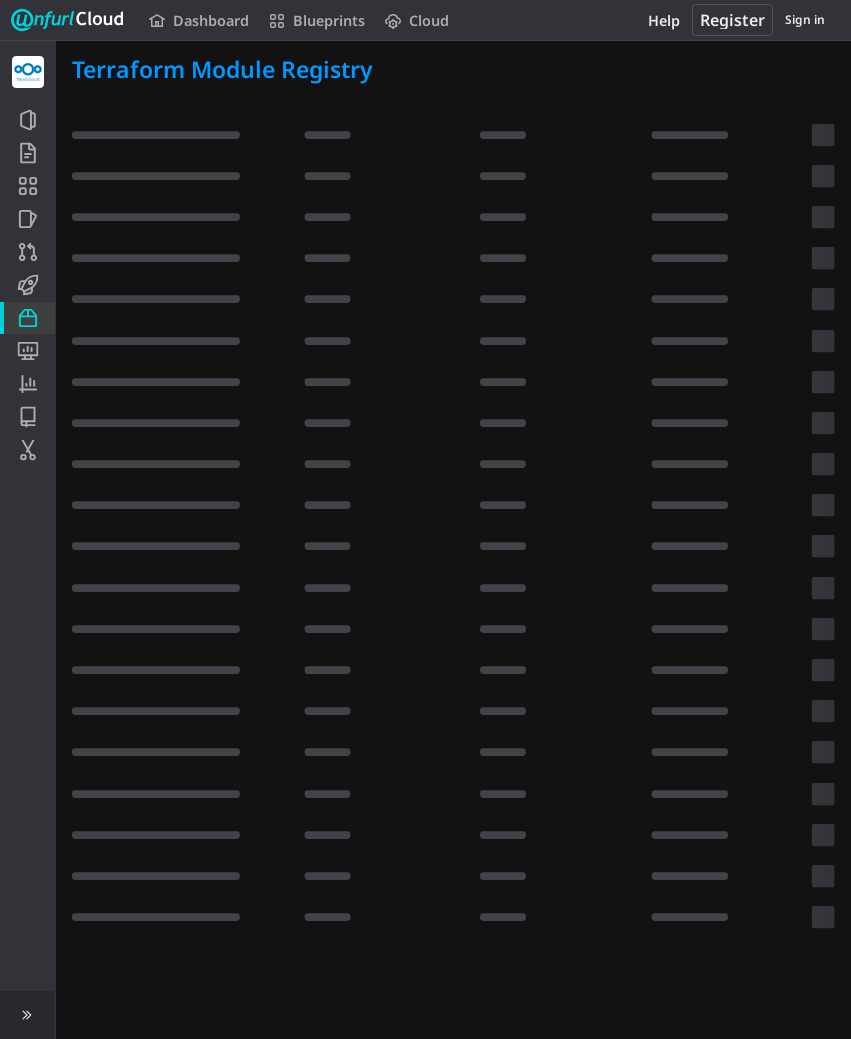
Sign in (805, 19)
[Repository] (27, 153)
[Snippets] (27, 450)
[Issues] (27, 219)
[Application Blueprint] (27, 186)
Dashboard (199, 20)
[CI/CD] (27, 285)
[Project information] (27, 120)
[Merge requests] (27, 252)
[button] (27, 1015)
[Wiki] (27, 417)
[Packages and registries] (27, 318)
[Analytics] (27, 384)
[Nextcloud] (28, 72)
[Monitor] (27, 351)
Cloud (417, 20)
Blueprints (317, 20)
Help (664, 20)
